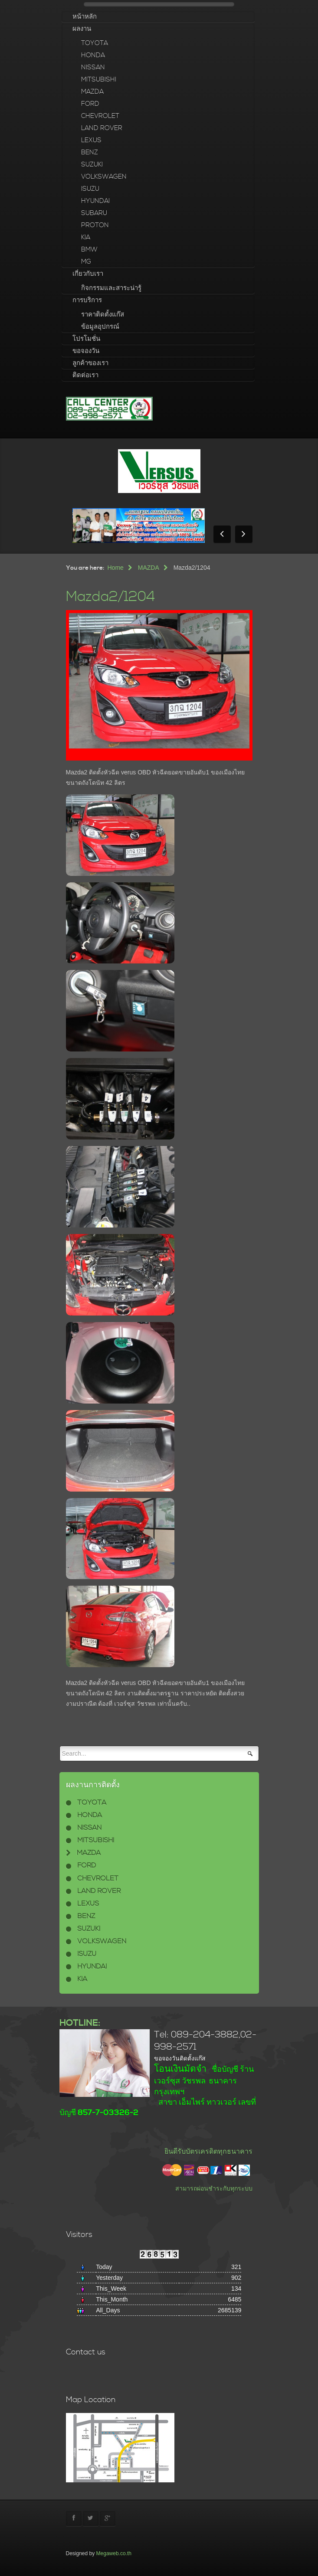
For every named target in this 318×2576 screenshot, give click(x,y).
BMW (89, 249)
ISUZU (90, 189)
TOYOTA (94, 43)
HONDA (93, 55)
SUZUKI (92, 164)
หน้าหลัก (84, 17)
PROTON (95, 225)
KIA (85, 237)
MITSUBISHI (98, 79)
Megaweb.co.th (113, 2553)
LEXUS (91, 140)
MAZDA (92, 92)
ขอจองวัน (85, 351)
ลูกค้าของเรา (90, 363)
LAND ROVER (101, 128)
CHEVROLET (100, 116)
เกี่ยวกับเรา (87, 274)
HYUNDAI (95, 201)
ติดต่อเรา (85, 375)
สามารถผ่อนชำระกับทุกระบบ (213, 2188)
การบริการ (87, 300)
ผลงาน (81, 29)
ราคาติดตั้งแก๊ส (102, 314)
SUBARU (94, 213)
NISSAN (93, 67)
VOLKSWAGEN (104, 177)
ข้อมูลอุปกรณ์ (100, 327)
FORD (90, 104)
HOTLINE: (79, 2023)
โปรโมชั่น (86, 339)
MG (86, 262)
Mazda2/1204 (110, 597)
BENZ (89, 152)
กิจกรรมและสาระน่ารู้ (111, 288)
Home (116, 567)
